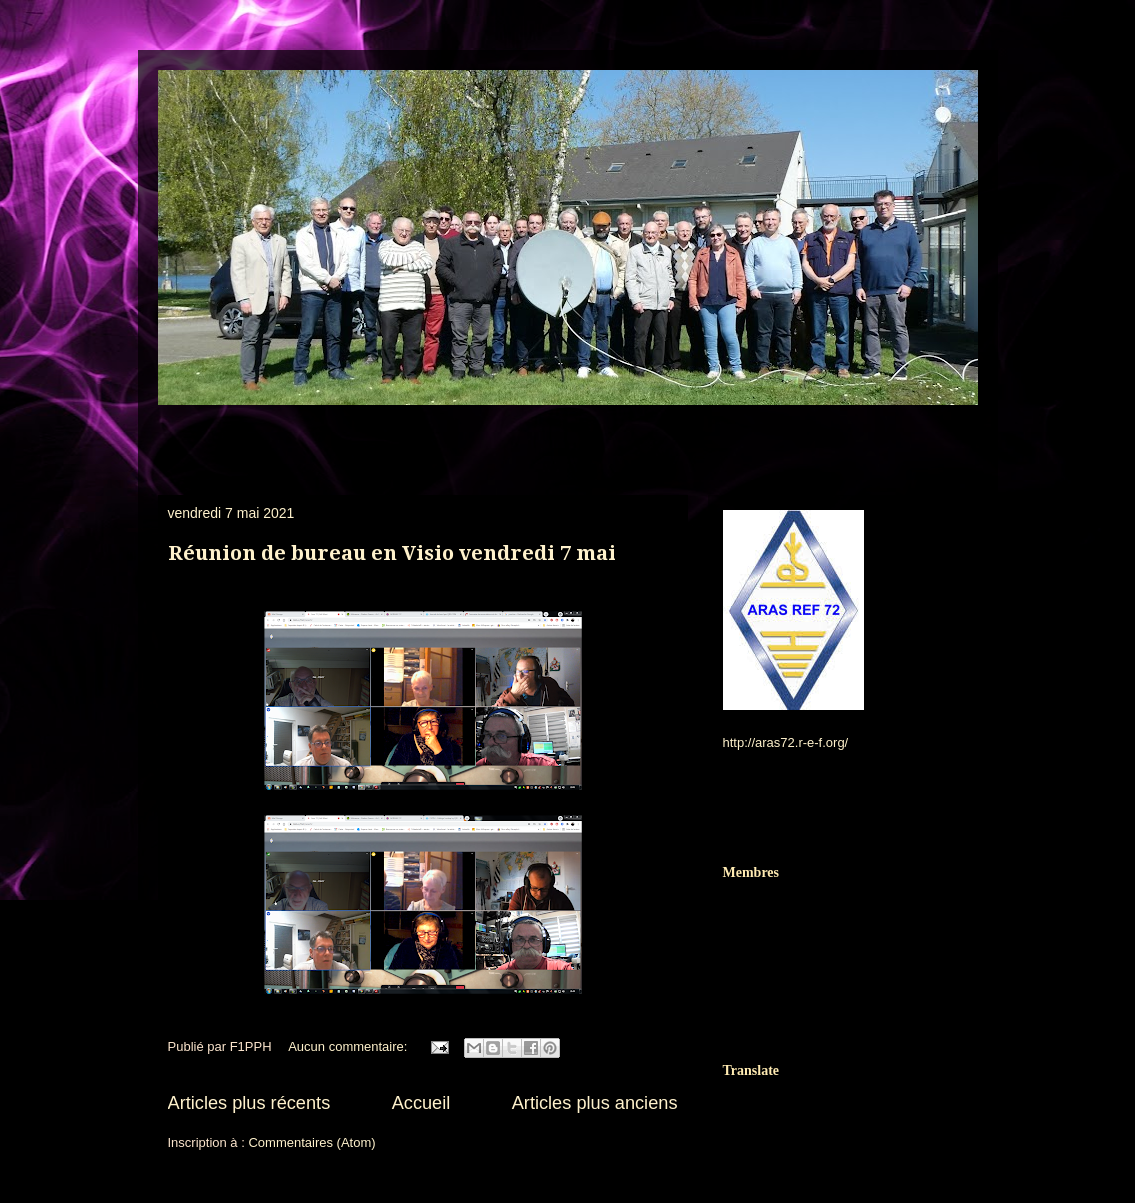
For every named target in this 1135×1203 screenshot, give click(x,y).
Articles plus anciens (595, 1103)
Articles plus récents (249, 1103)
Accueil (421, 1103)
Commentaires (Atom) (311, 1142)
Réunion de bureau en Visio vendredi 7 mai (392, 553)
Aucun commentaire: (349, 1046)
